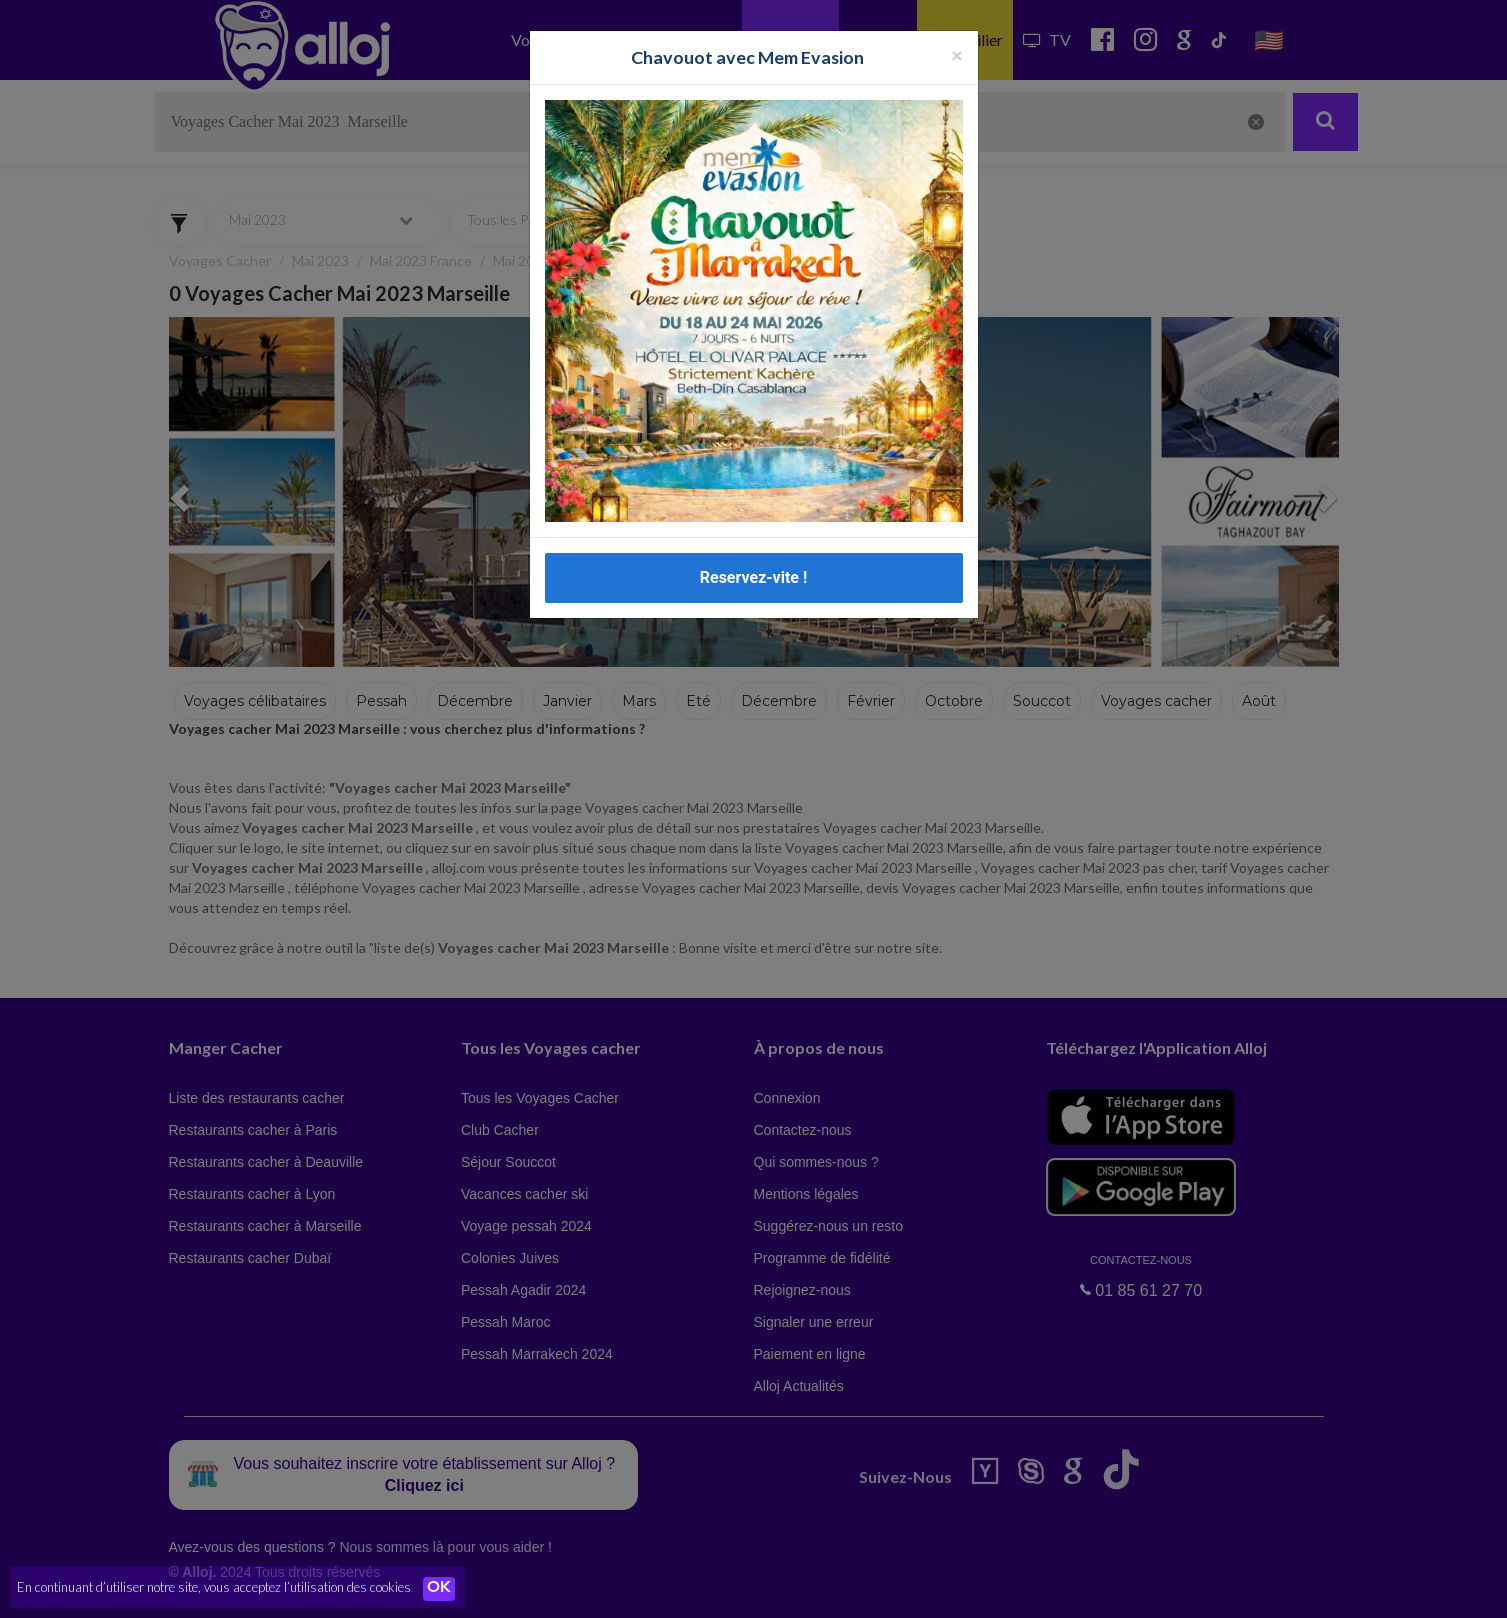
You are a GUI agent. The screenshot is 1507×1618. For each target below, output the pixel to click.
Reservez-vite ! (754, 577)
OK (440, 1589)
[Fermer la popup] (957, 54)
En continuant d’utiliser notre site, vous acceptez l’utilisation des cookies (214, 1588)
